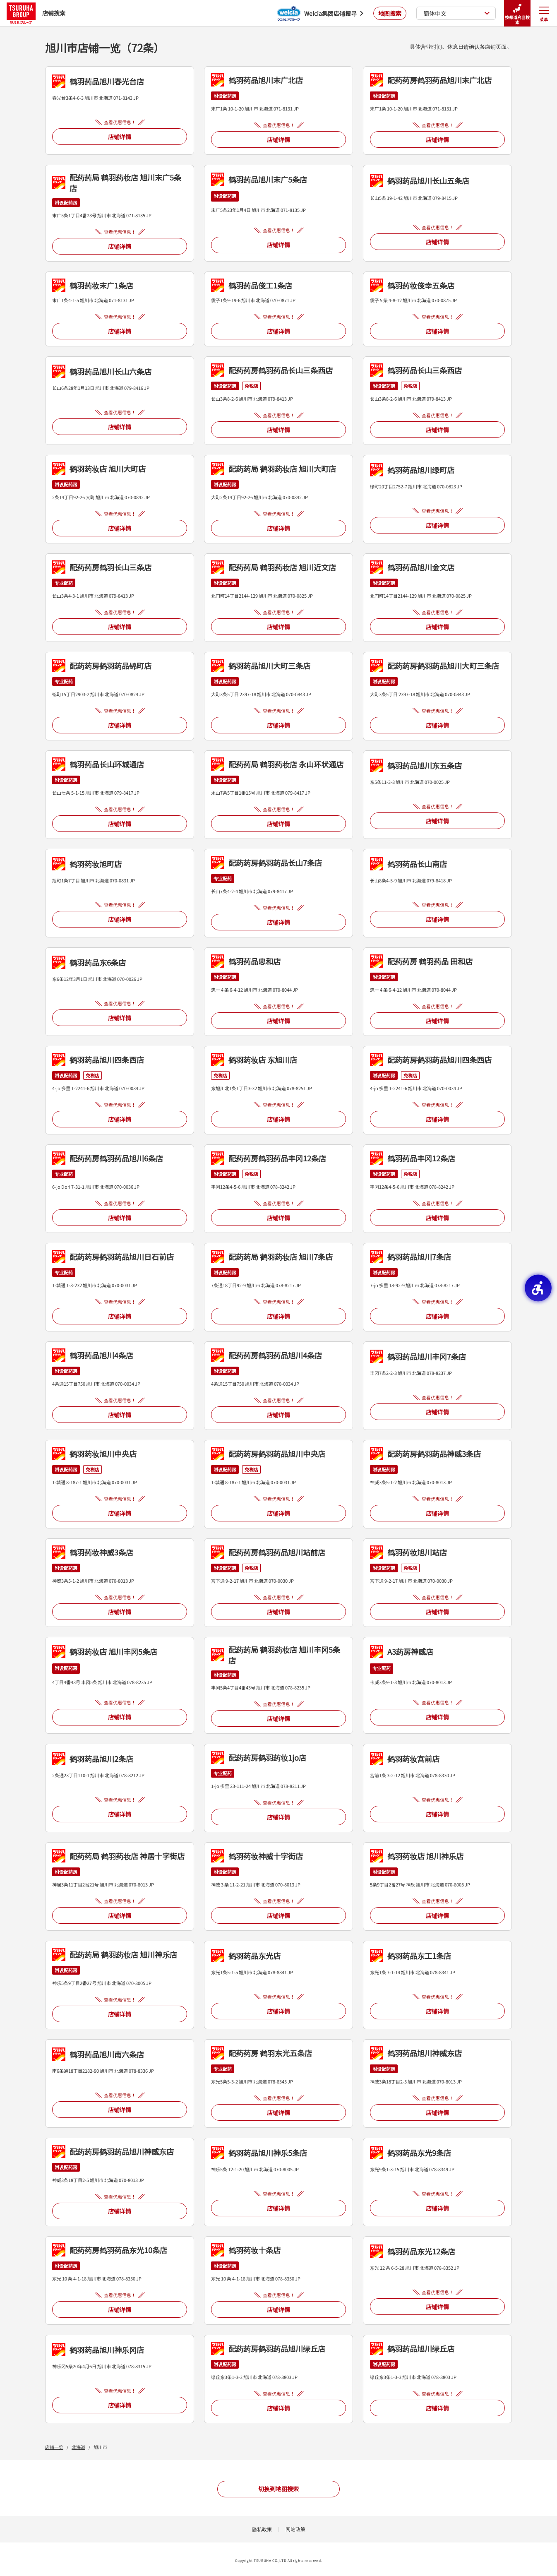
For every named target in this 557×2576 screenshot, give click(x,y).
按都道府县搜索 (517, 13)
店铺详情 (119, 136)
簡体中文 (456, 13)
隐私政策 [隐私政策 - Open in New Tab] (262, 2529)
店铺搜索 (36, 13)
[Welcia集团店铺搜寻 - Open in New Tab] (320, 13)
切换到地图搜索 (278, 2489)
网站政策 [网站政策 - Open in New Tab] (295, 2529)
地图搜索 (389, 13)
